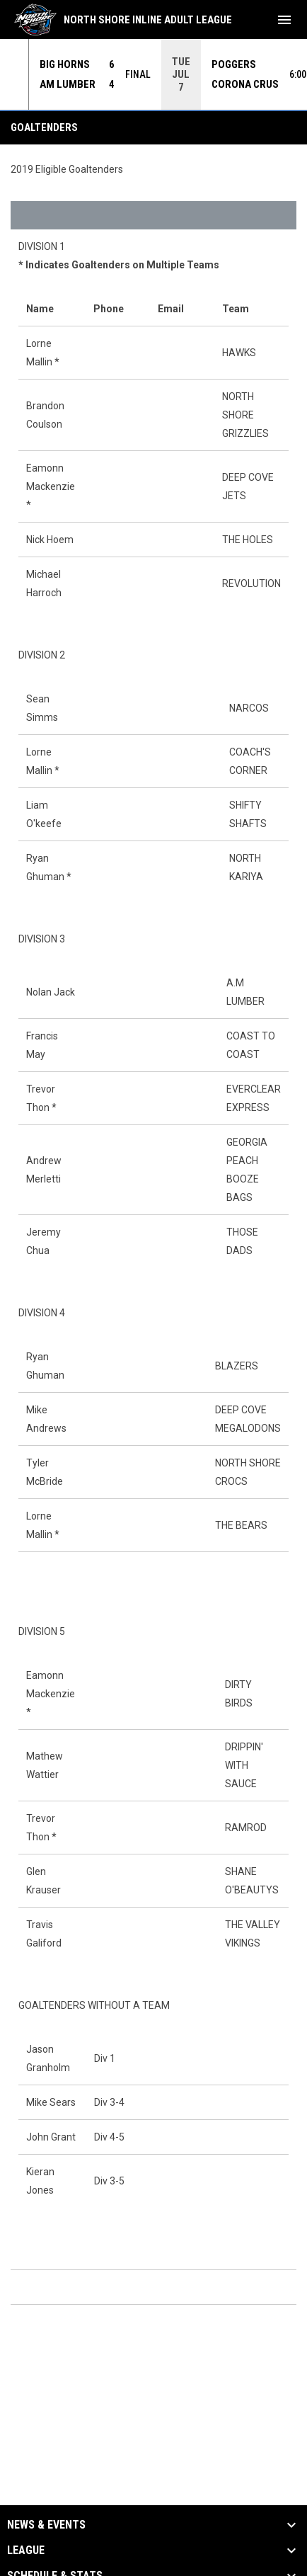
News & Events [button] (46, 2525)
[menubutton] (284, 19)
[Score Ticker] (153, 74)
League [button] (26, 2550)
